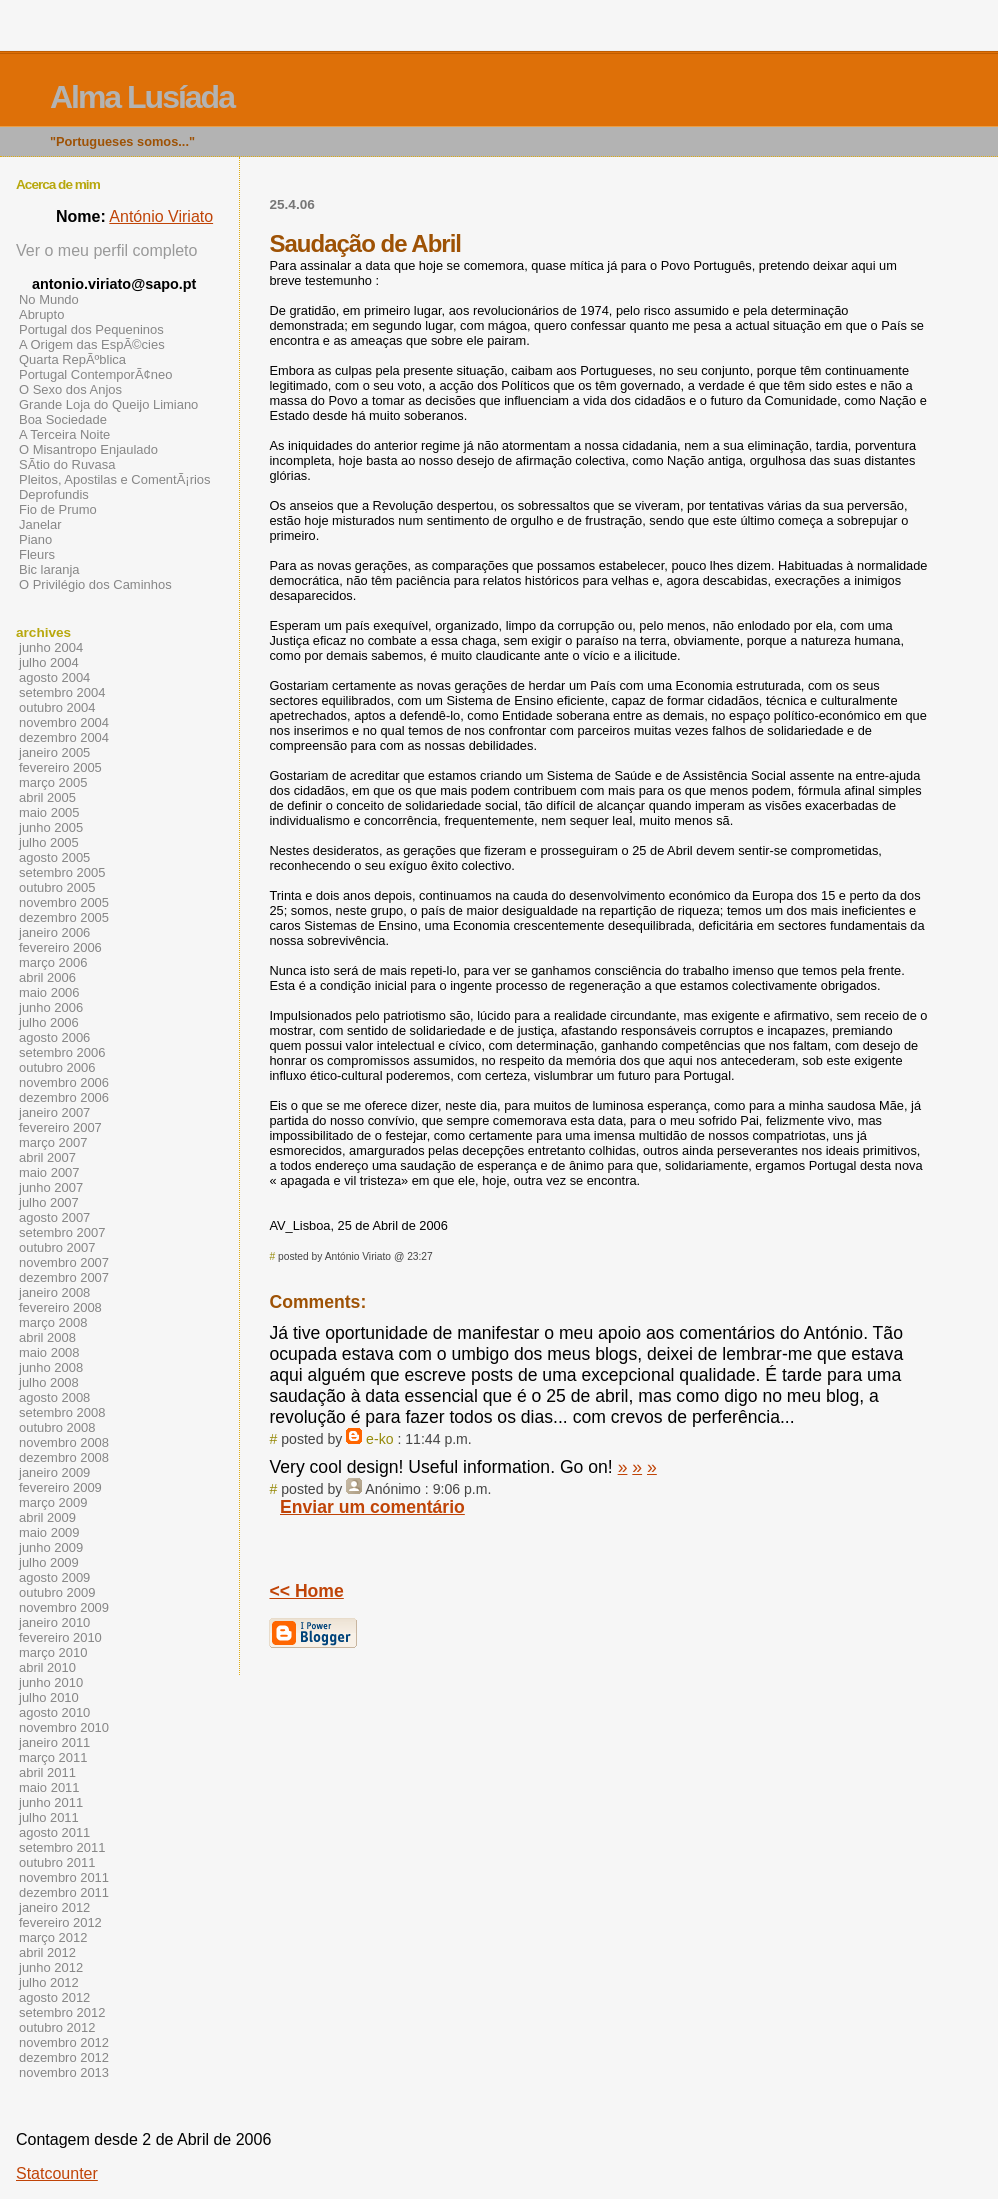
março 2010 (53, 1652)
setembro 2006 (62, 1052)
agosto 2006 (54, 1037)
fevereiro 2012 (60, 1922)
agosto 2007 (54, 1217)
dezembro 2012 (64, 2057)
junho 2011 (51, 1802)
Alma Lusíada (142, 97)
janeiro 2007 (54, 1112)
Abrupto (41, 314)
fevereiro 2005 (60, 767)
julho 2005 (49, 842)
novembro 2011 (64, 1877)
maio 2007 (49, 1172)
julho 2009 (49, 1562)
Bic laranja (49, 569)
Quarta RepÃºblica (72, 359)
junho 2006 (51, 1007)
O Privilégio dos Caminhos (95, 584)
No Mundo (49, 299)
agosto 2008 (54, 1397)
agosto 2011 (54, 1832)
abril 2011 (47, 1772)
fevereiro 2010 (60, 1637)
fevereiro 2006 (60, 947)
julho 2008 (49, 1382)
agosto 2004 (54, 677)
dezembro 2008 (64, 1457)
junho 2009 (51, 1547)
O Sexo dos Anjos (70, 389)
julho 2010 (49, 1697)
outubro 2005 (57, 887)
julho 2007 (49, 1202)
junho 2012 (51, 1967)
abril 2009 (47, 1517)
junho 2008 (51, 1367)
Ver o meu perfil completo (106, 250)
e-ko (379, 1439)
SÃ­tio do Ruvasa (67, 464)
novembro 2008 (64, 1442)
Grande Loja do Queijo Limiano (108, 404)
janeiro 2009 (54, 1472)
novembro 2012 (64, 2042)
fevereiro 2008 (60, 1307)
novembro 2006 (64, 1082)
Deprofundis (54, 494)
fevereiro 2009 (60, 1487)
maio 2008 (49, 1352)
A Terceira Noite (64, 434)
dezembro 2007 (64, 1277)
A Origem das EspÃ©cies (92, 344)
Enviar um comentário (372, 1507)
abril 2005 (47, 797)
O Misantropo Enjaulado (88, 449)
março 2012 (53, 1937)
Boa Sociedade (63, 419)
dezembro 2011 (64, 1892)
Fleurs (37, 554)
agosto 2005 (54, 857)
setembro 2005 (62, 872)
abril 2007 (47, 1157)
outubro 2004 (57, 707)
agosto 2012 (54, 1997)
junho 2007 (51, 1187)
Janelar (40, 524)
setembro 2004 (62, 692)
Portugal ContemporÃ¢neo (95, 374)
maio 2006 (49, 992)
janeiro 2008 (54, 1292)
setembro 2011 (62, 1847)
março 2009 (53, 1502)
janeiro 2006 (54, 932)
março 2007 (53, 1142)
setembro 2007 (62, 1232)
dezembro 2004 (64, 737)
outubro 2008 (57, 1427)
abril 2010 (47, 1667)
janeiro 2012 (54, 1907)
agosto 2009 (54, 1577)
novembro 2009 (64, 1607)
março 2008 (53, 1322)
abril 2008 (47, 1337)
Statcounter (57, 2173)
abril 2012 (47, 1952)
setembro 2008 (62, 1412)
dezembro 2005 (64, 917)
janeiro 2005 (54, 752)
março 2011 (53, 1757)
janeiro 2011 (54, 1742)
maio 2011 (49, 1787)
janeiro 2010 (54, 1622)
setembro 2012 (62, 2012)
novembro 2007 (64, 1262)
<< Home (306, 1591)
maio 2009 (49, 1532)
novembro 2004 (64, 722)
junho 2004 (51, 647)
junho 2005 (51, 827)
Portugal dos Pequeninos (91, 329)
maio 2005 (49, 812)
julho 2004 (49, 662)
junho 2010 (51, 1682)
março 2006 (53, 962)
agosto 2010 (54, 1712)
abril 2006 (47, 977)
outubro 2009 (57, 1592)
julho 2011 (49, 1817)
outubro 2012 (57, 2027)
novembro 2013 (64, 2072)
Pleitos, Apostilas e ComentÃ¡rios (115, 479)
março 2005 (53, 782)
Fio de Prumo (58, 509)
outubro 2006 (57, 1067)
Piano (35, 539)
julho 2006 (49, 1022)
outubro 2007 (57, 1247)
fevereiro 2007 (60, 1127)
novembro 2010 (64, 1727)
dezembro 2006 (64, 1097)
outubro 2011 (57, 1862)
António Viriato (161, 216)
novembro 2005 (64, 902)
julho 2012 (49, 1982)
